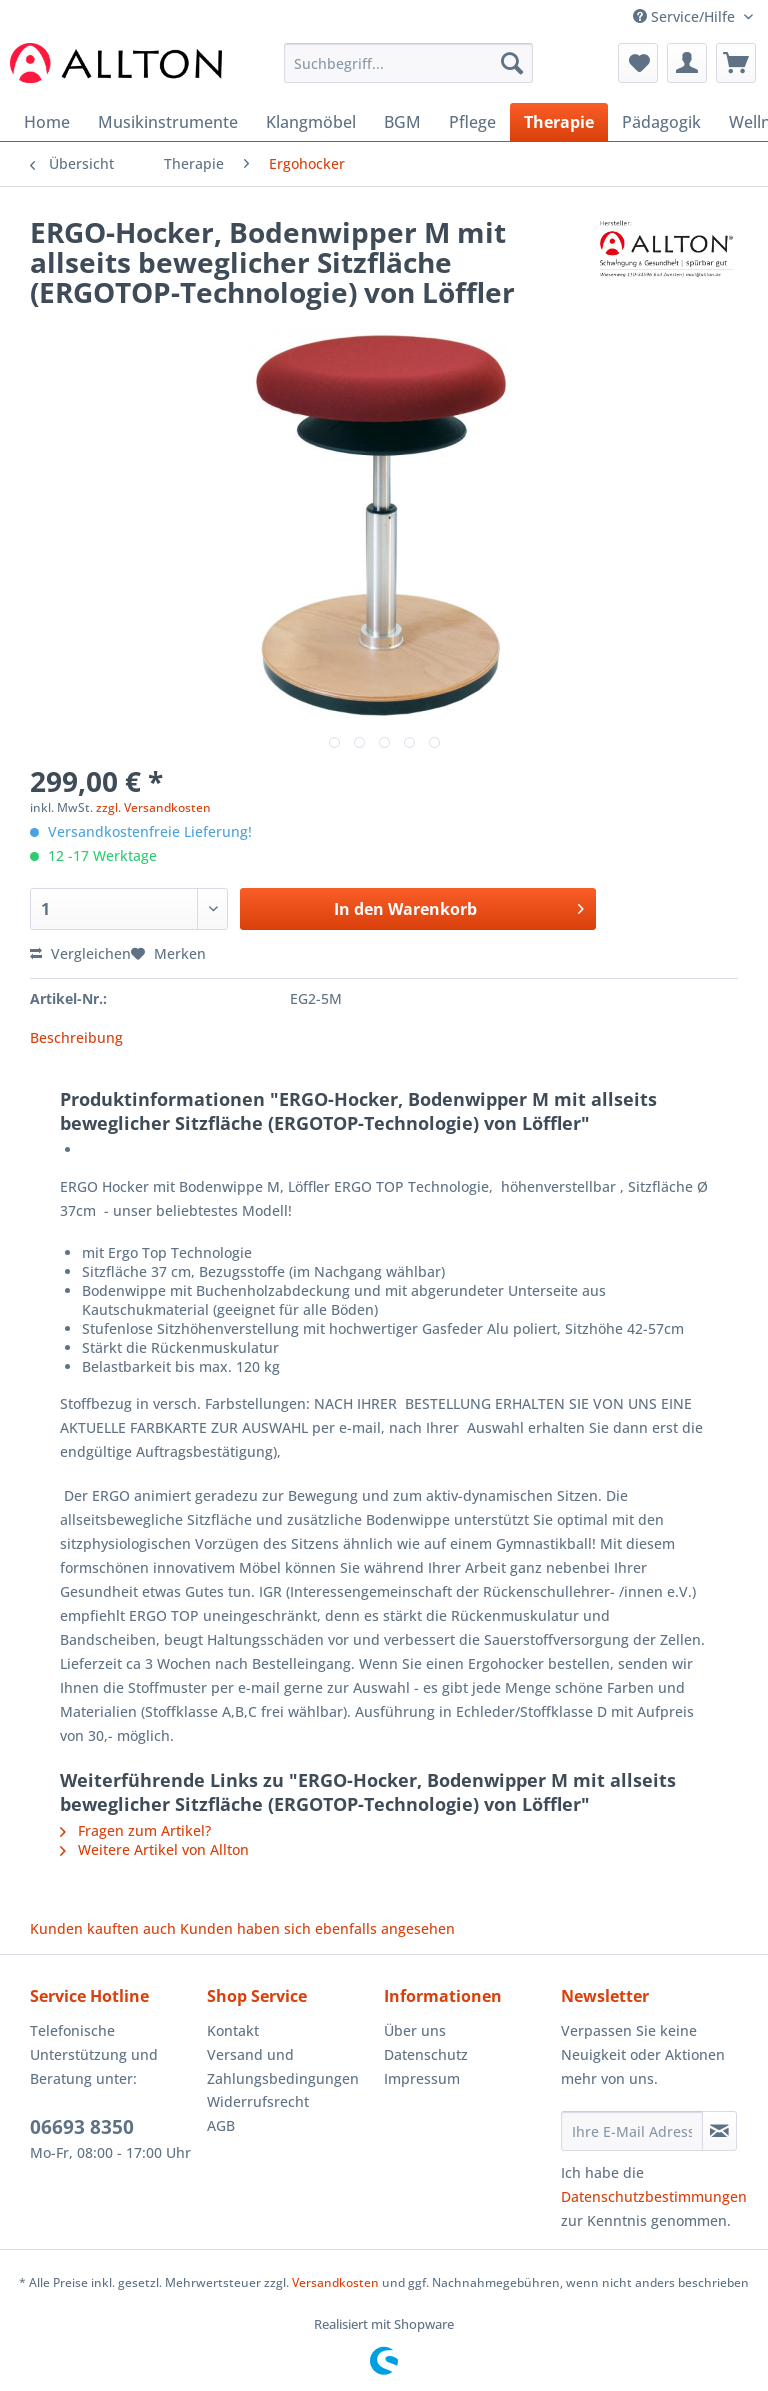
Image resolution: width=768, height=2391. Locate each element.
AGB (221, 2125)
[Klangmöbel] (311, 122)
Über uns (415, 2030)
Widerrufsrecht (258, 2101)
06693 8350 (82, 2127)
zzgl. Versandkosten (153, 807)
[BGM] (402, 122)
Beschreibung (76, 1037)
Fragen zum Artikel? (135, 1830)
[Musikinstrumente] (168, 122)
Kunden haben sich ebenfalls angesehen (317, 1928)
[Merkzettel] (638, 63)
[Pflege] (472, 122)
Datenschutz (426, 2054)
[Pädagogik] (661, 122)
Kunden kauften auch (103, 1928)
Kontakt (233, 2030)
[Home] (47, 122)
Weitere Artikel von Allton (154, 1849)
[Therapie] (559, 122)
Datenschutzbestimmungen (654, 2196)
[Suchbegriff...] (409, 63)
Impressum (422, 2078)
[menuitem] (409, 72)
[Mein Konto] (687, 63)
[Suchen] (512, 63)
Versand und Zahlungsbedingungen (283, 2066)
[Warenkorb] (736, 63)
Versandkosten (335, 2282)
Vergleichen (80, 953)
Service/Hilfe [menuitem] (686, 16)
